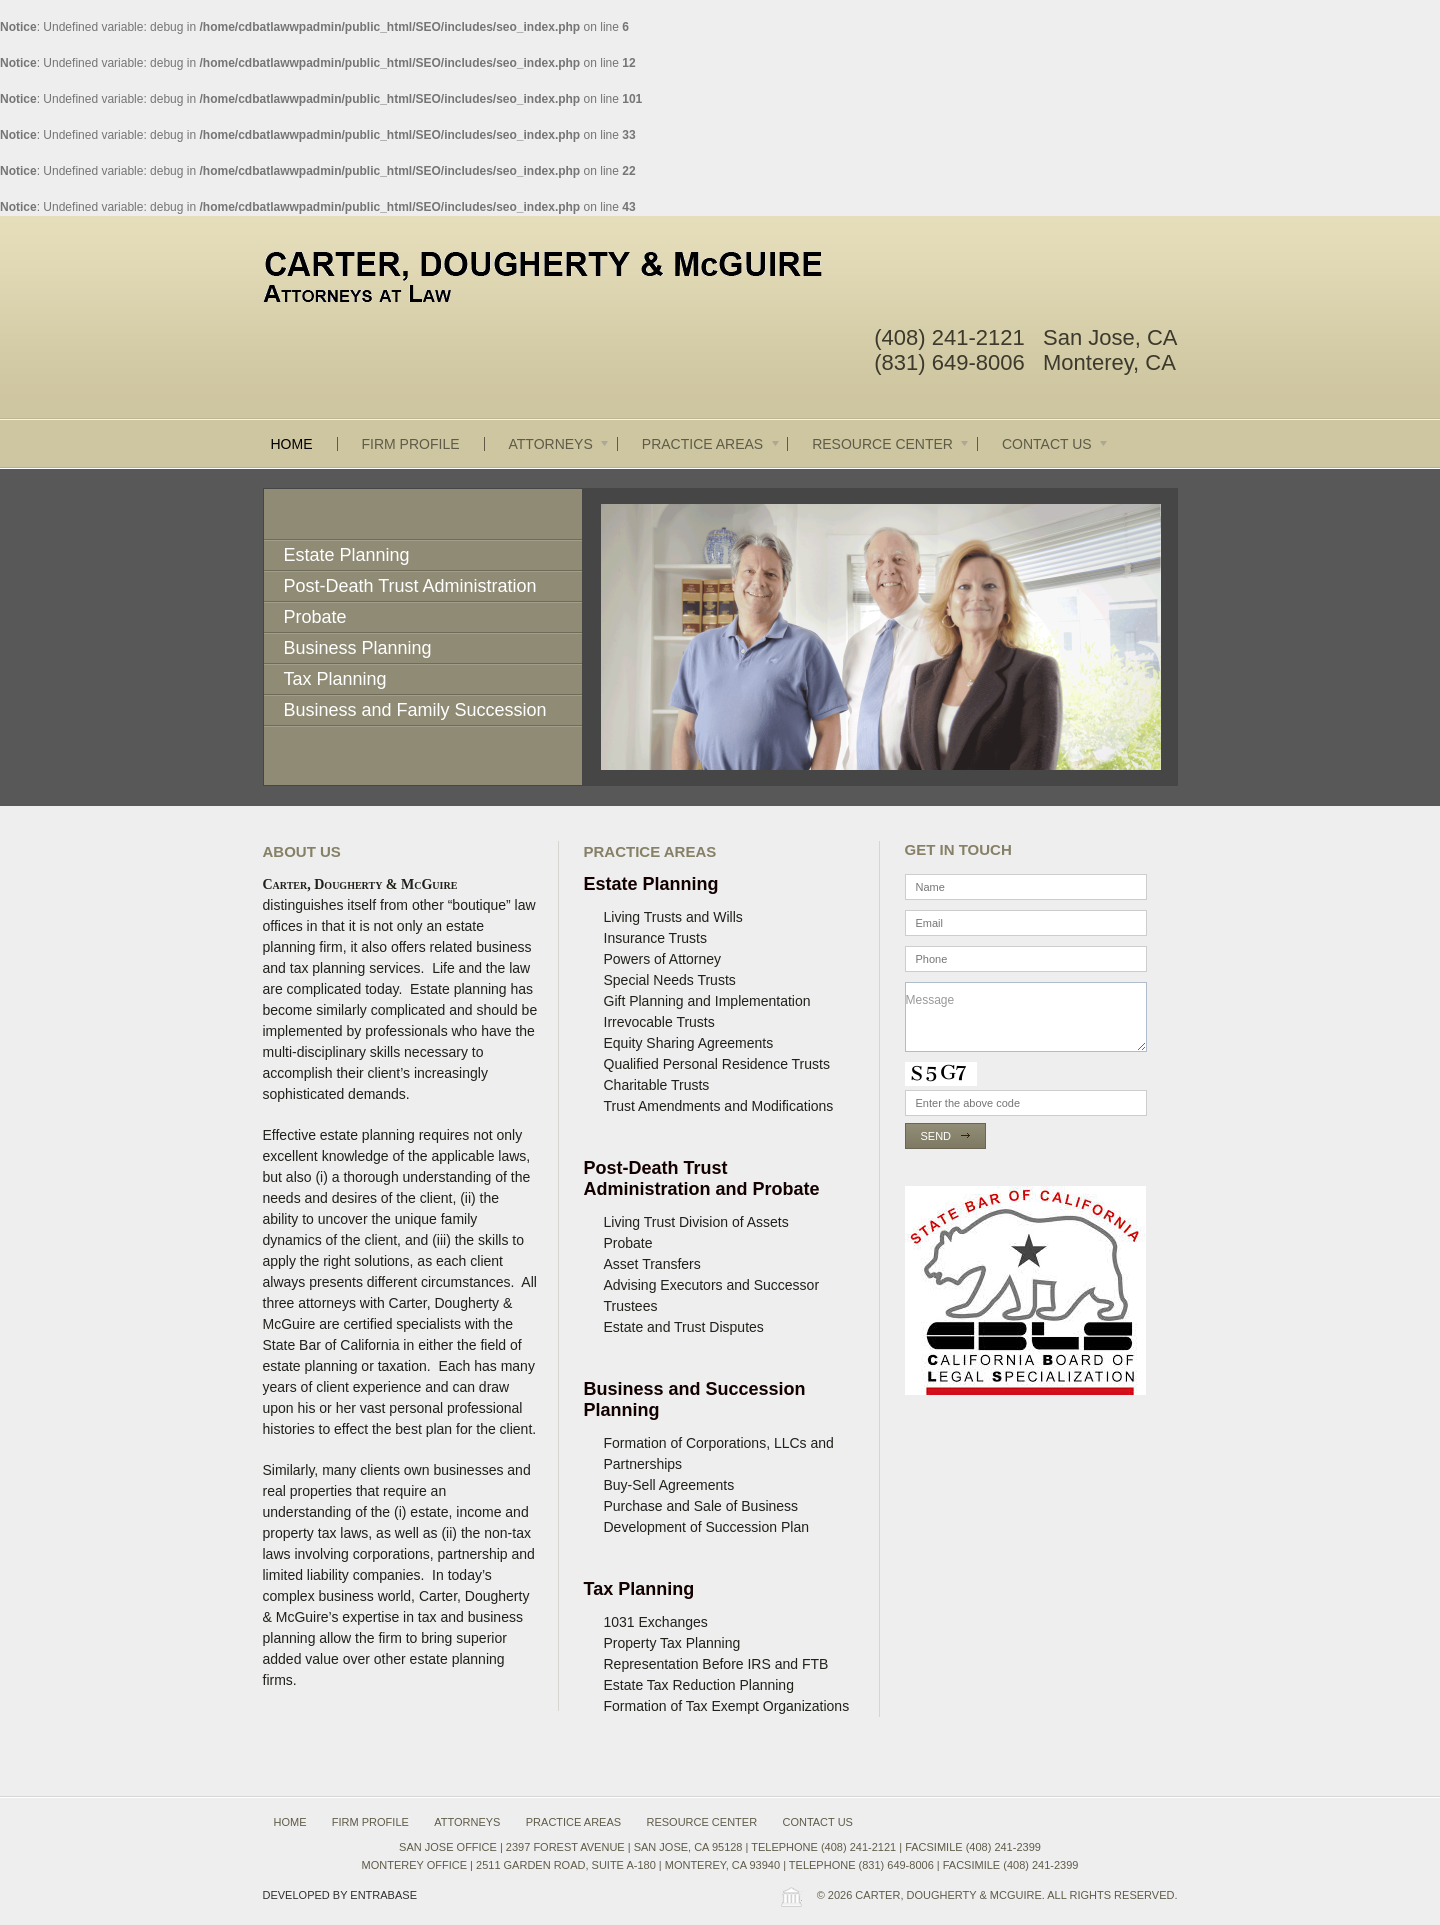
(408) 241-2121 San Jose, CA (1025, 337)
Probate (315, 617)
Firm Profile (411, 444)
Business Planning (358, 648)
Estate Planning (347, 555)
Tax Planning (335, 679)
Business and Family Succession (415, 710)
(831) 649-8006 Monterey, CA (1025, 362)
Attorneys (560, 444)
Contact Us (1056, 444)
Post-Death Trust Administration (410, 586)
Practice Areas (712, 444)
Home (292, 444)
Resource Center (891, 444)
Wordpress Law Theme (791, 1896)
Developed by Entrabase (340, 1895)
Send (936, 1136)
